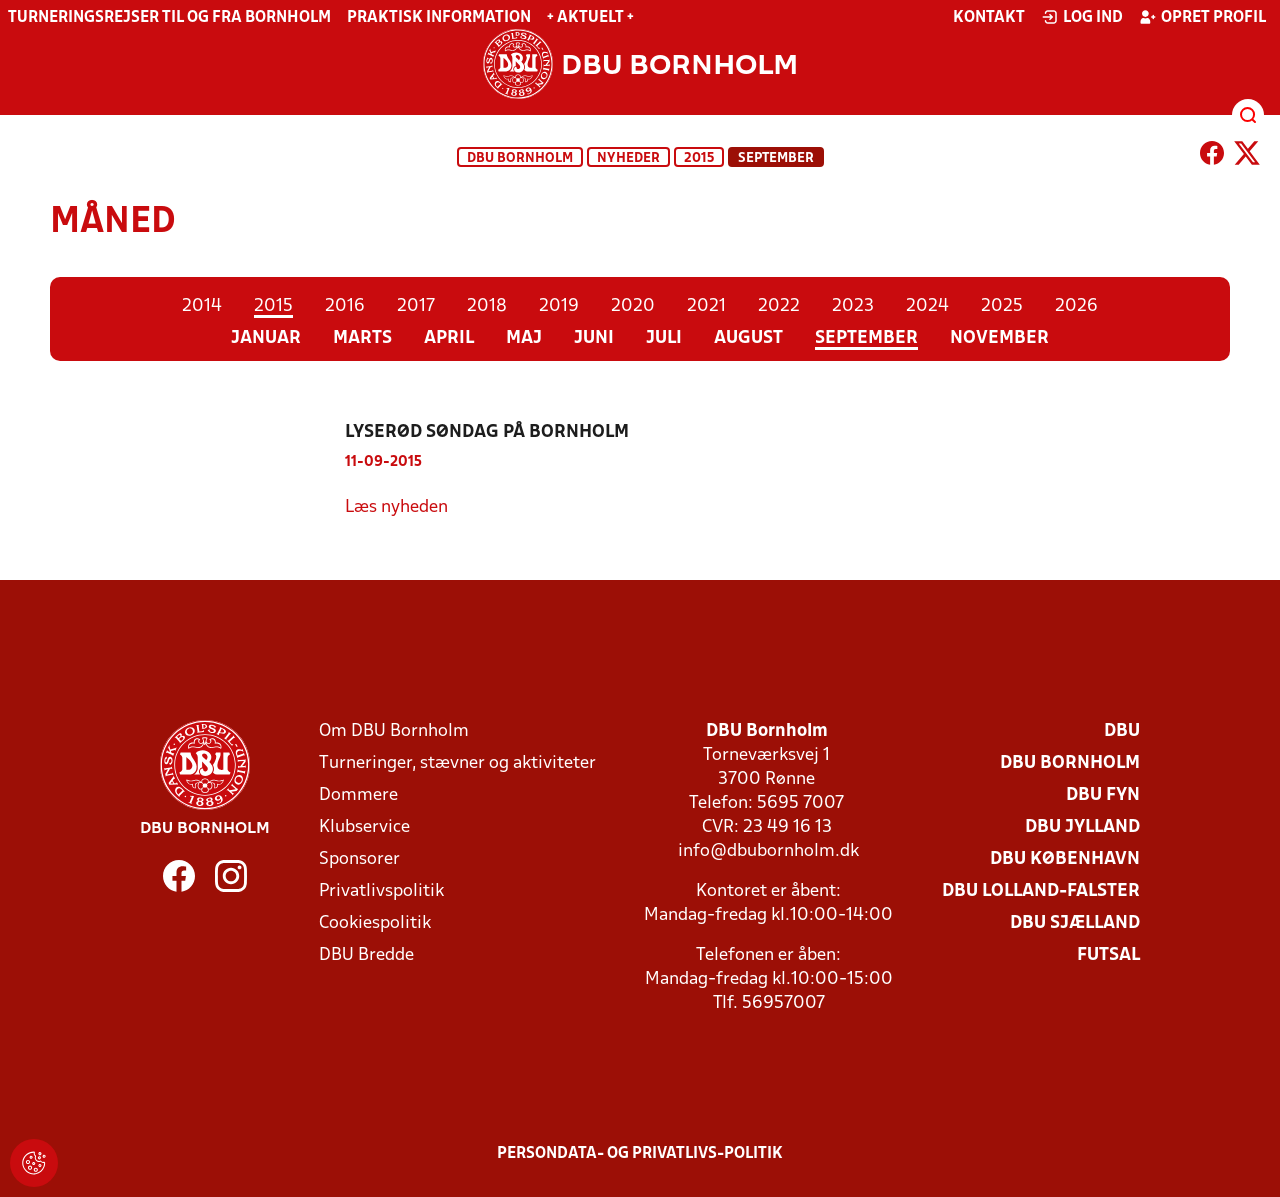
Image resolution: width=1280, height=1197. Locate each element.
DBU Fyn (1103, 795)
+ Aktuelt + (590, 18)
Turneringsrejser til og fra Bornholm (169, 18)
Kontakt (989, 18)
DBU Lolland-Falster (1041, 891)
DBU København (1065, 859)
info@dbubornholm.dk (768, 851)
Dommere (358, 795)
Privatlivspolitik (381, 891)
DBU (1122, 731)
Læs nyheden (396, 507)
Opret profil (1202, 17)
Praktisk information (439, 18)
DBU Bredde (366, 955)
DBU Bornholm (520, 158)
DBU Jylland (1082, 827)
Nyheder (628, 158)
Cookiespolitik (375, 923)
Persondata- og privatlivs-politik (640, 1154)
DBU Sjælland (1075, 923)
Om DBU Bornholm (394, 731)
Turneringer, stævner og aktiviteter (457, 763)
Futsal (1108, 955)
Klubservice (364, 827)
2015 (699, 158)
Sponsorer (359, 859)
